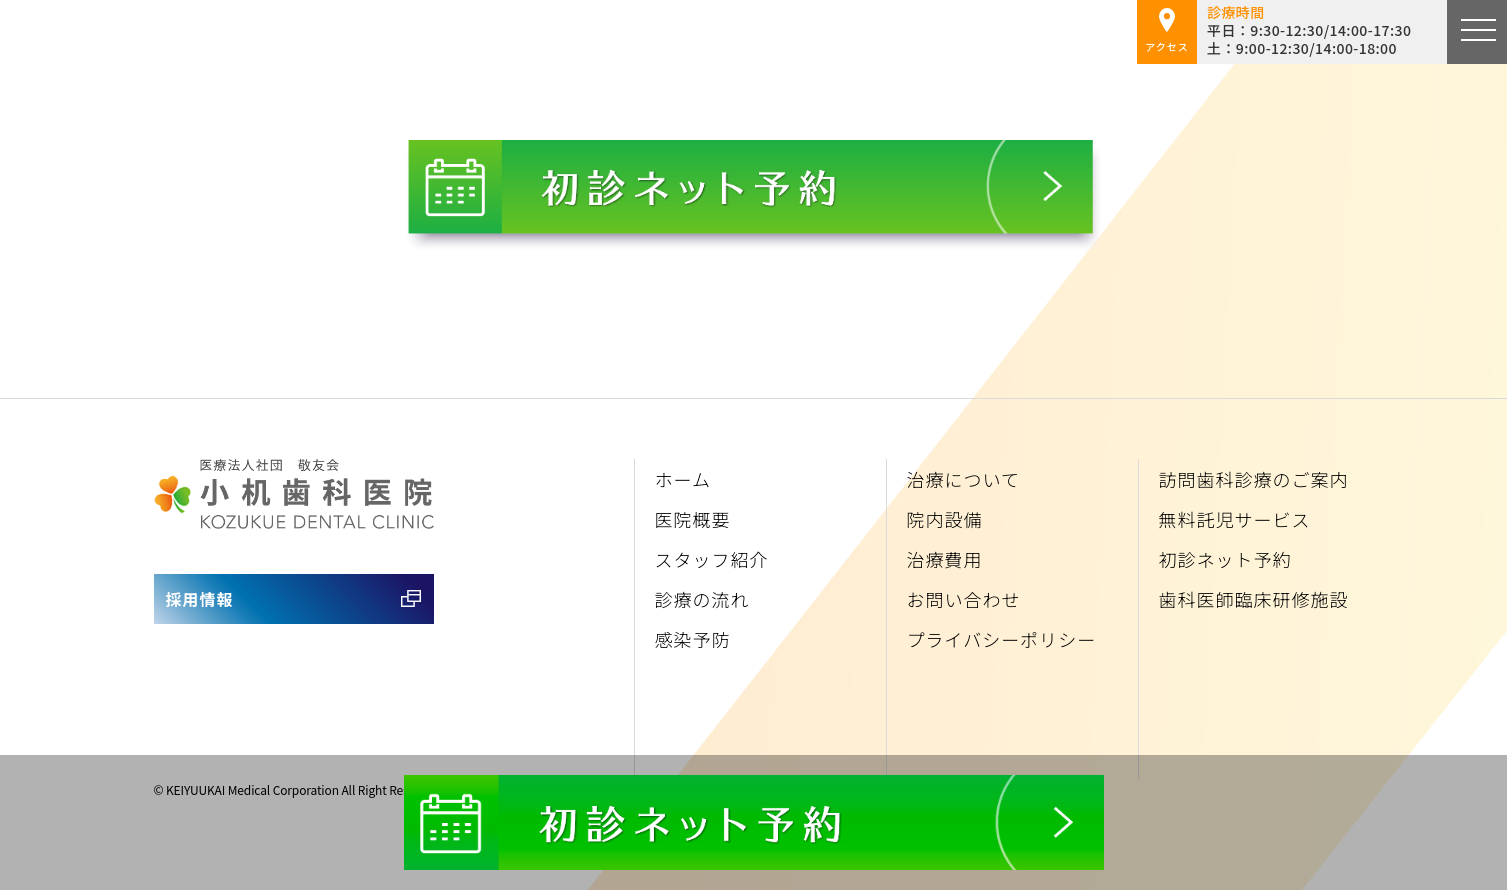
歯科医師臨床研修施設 (1254, 599)
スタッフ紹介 (712, 559)
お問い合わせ (964, 599)
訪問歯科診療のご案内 (1254, 479)
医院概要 (693, 519)
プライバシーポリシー (1002, 639)
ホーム (683, 479)
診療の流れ (702, 599)
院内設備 (945, 519)
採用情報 (200, 599)
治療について (963, 479)
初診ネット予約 (1225, 559)
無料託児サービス (1235, 519)
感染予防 (693, 639)
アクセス (1167, 31)
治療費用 (945, 559)
